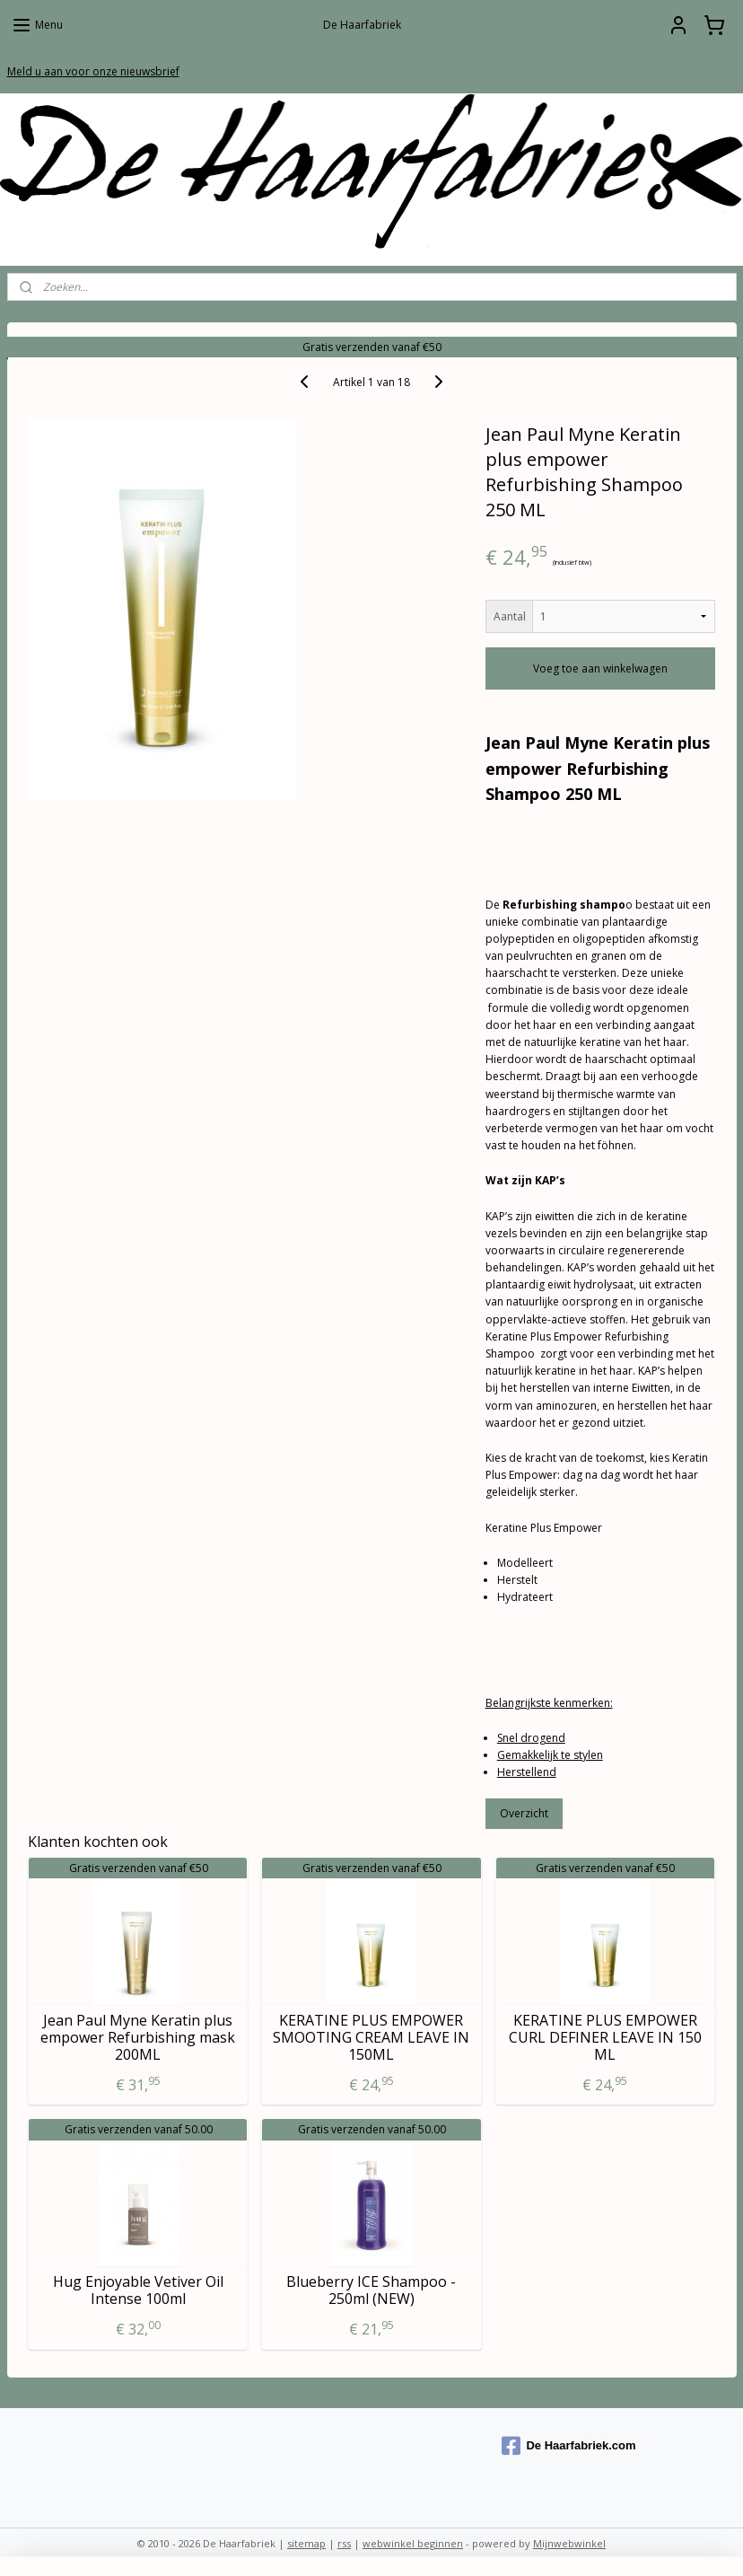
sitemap (306, 2543)
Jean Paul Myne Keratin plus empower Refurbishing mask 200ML (137, 2037)
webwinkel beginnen (413, 2543)
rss (344, 2543)
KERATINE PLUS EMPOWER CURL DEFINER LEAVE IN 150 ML (605, 2037)
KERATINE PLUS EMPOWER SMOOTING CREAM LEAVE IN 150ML (371, 2037)
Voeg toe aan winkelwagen (600, 667)
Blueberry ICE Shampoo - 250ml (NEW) (371, 2290)
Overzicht (524, 1813)
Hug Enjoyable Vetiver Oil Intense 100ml (138, 2290)
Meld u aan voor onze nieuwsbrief (93, 71)
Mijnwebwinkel (569, 2543)
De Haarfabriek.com (568, 2446)
